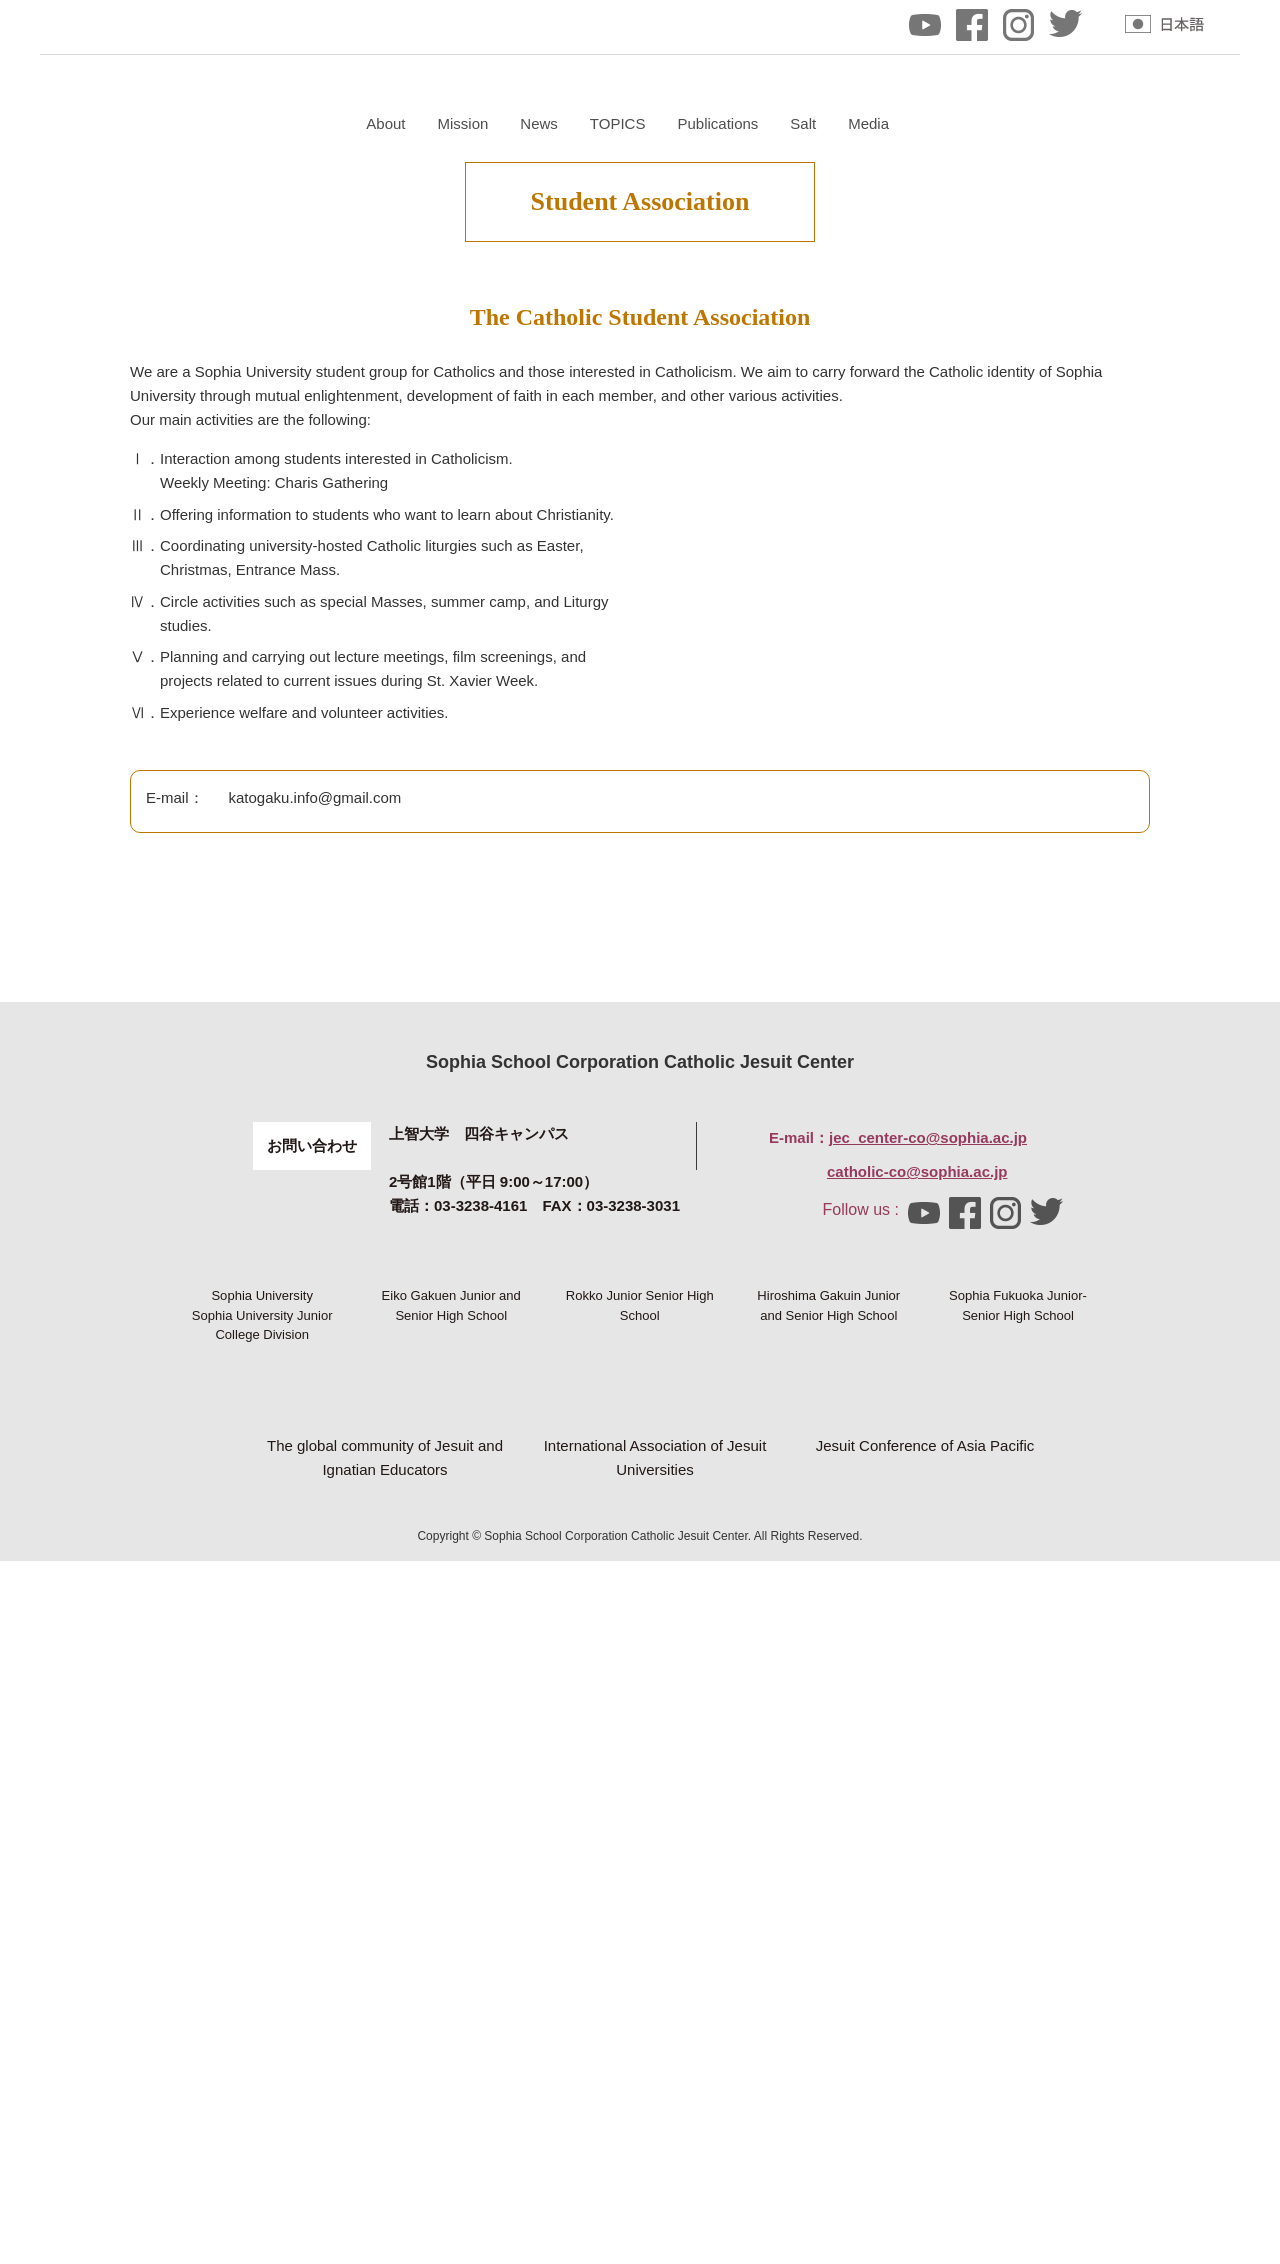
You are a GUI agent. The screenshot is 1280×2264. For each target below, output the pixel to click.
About (623, 123)
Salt (1041, 123)
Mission (700, 123)
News (777, 123)
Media (1106, 123)
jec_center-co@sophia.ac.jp (928, 1657)
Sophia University (262, 1849)
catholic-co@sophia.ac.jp (917, 1691)
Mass (511, 447)
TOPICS (855, 123)
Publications (955, 123)
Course (589, 447)
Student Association (718, 447)
